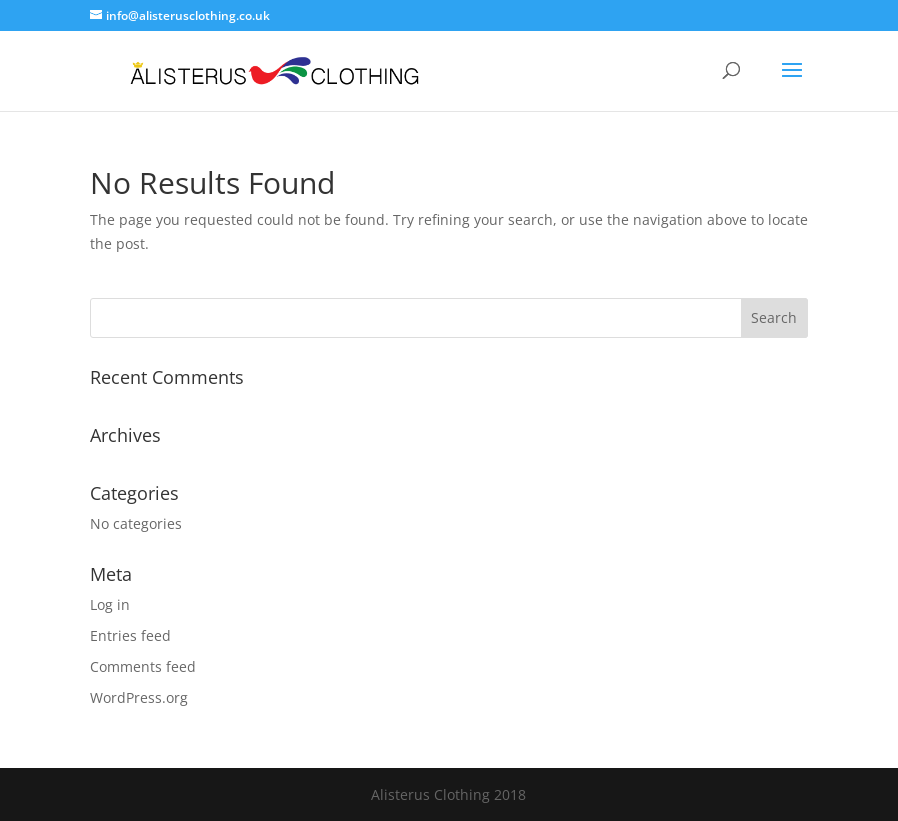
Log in (110, 604)
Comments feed (143, 666)
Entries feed (130, 635)
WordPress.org (139, 697)
